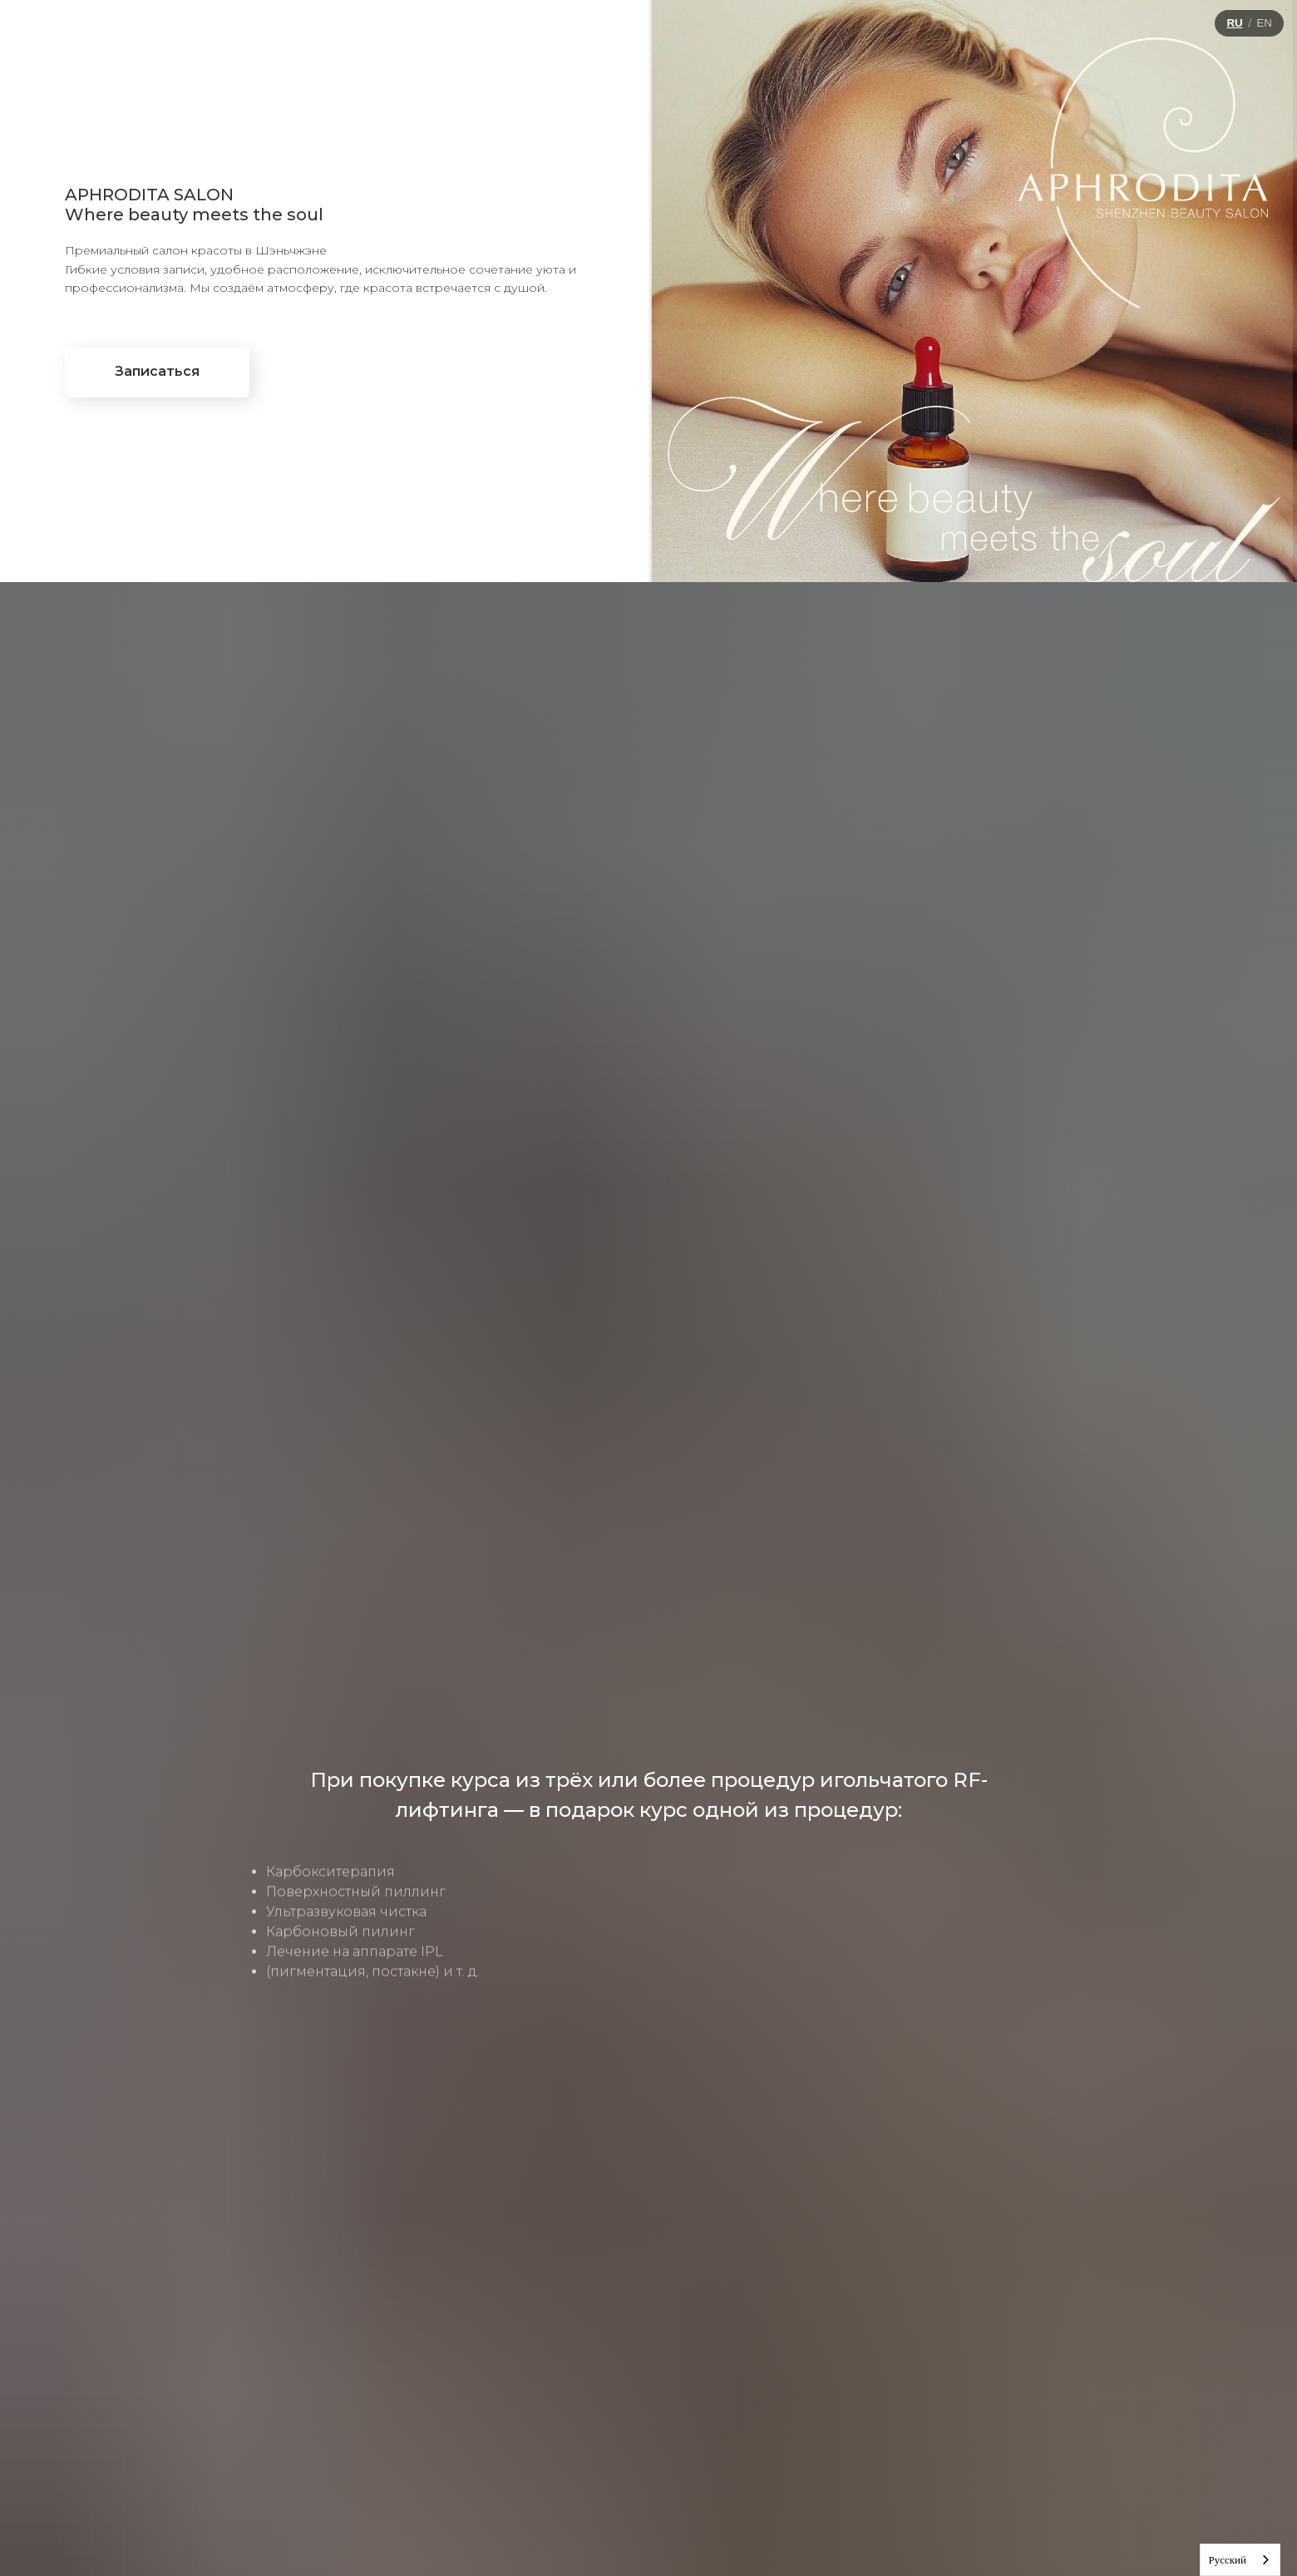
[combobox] (1240, 2560)
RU (1234, 23)
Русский (1228, 2560)
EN (1264, 23)
